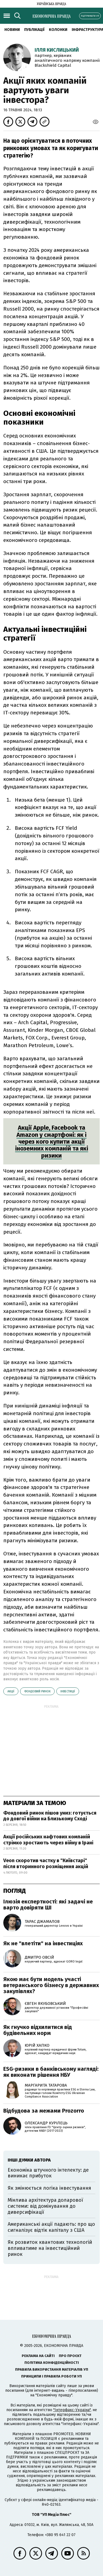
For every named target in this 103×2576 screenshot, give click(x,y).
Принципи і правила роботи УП (51, 2376)
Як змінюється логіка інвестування (49, 2188)
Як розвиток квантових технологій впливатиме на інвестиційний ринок (50, 2248)
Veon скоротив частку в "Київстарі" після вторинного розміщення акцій (45, 1863)
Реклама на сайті (38, 2356)
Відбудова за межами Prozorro (43, 2110)
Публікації (34, 29)
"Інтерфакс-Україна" (72, 2410)
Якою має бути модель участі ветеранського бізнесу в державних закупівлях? (51, 1985)
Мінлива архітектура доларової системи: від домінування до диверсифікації (45, 2206)
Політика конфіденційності (51, 2363)
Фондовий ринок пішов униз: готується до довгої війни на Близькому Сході (49, 1816)
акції (10, 1691)
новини (12, 29)
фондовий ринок (37, 1691)
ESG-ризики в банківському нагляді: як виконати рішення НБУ (51, 2072)
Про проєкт (70, 2356)
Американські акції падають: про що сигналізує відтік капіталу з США (51, 2227)
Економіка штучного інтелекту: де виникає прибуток (48, 2173)
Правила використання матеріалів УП (51, 2369)
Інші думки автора (29, 2160)
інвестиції (67, 1691)
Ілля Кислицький (57, 50)
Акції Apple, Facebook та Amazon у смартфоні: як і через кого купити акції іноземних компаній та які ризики (51, 1141)
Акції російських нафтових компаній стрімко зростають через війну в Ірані (48, 1840)
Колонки (58, 29)
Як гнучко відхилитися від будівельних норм (37, 2030)
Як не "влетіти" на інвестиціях (43, 1943)
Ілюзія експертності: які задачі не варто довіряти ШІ (48, 1904)
